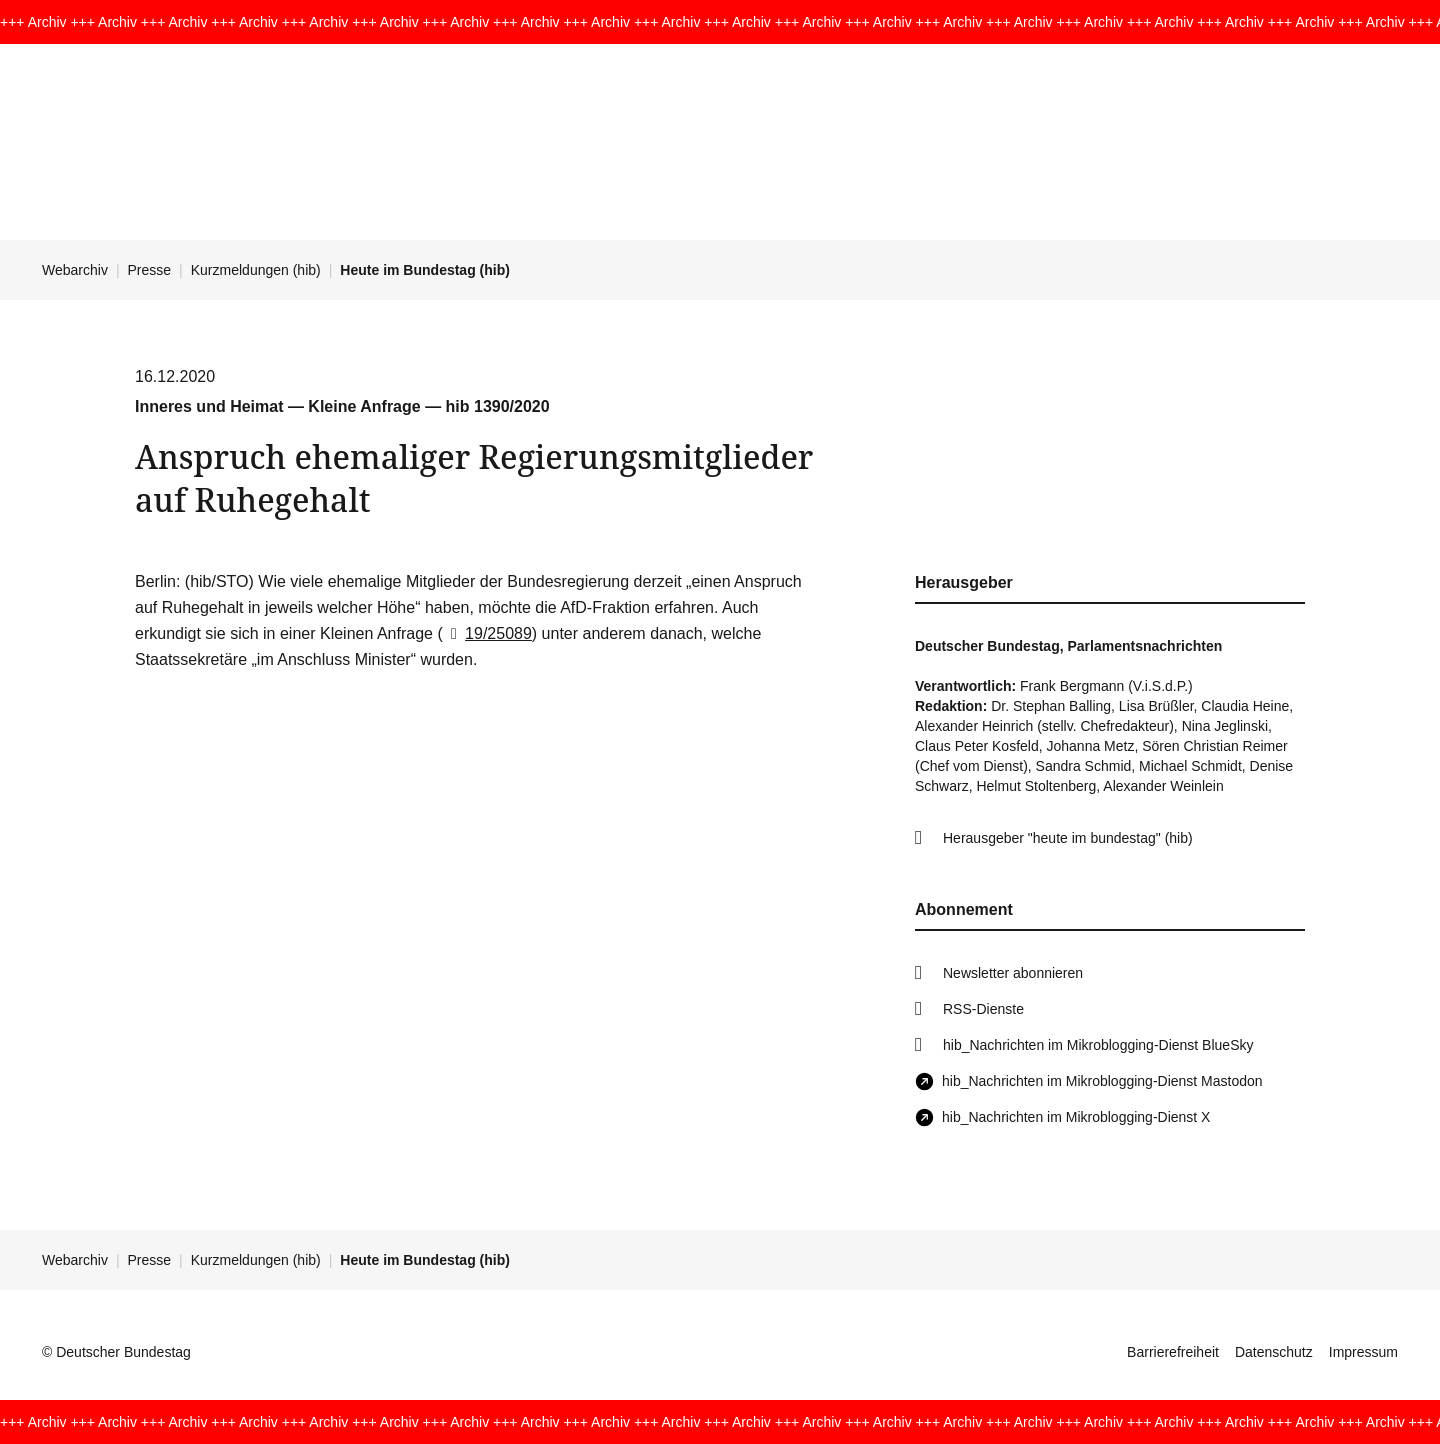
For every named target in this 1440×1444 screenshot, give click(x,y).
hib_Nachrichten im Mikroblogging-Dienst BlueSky (1098, 1045)
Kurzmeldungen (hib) (256, 270)
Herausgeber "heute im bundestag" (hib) (1068, 838)
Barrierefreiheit (1173, 1352)
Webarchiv (75, 270)
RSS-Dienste (983, 1009)
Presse (150, 270)
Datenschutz (1274, 1352)
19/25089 (487, 633)
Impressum (1363, 1352)
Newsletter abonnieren (1013, 973)
